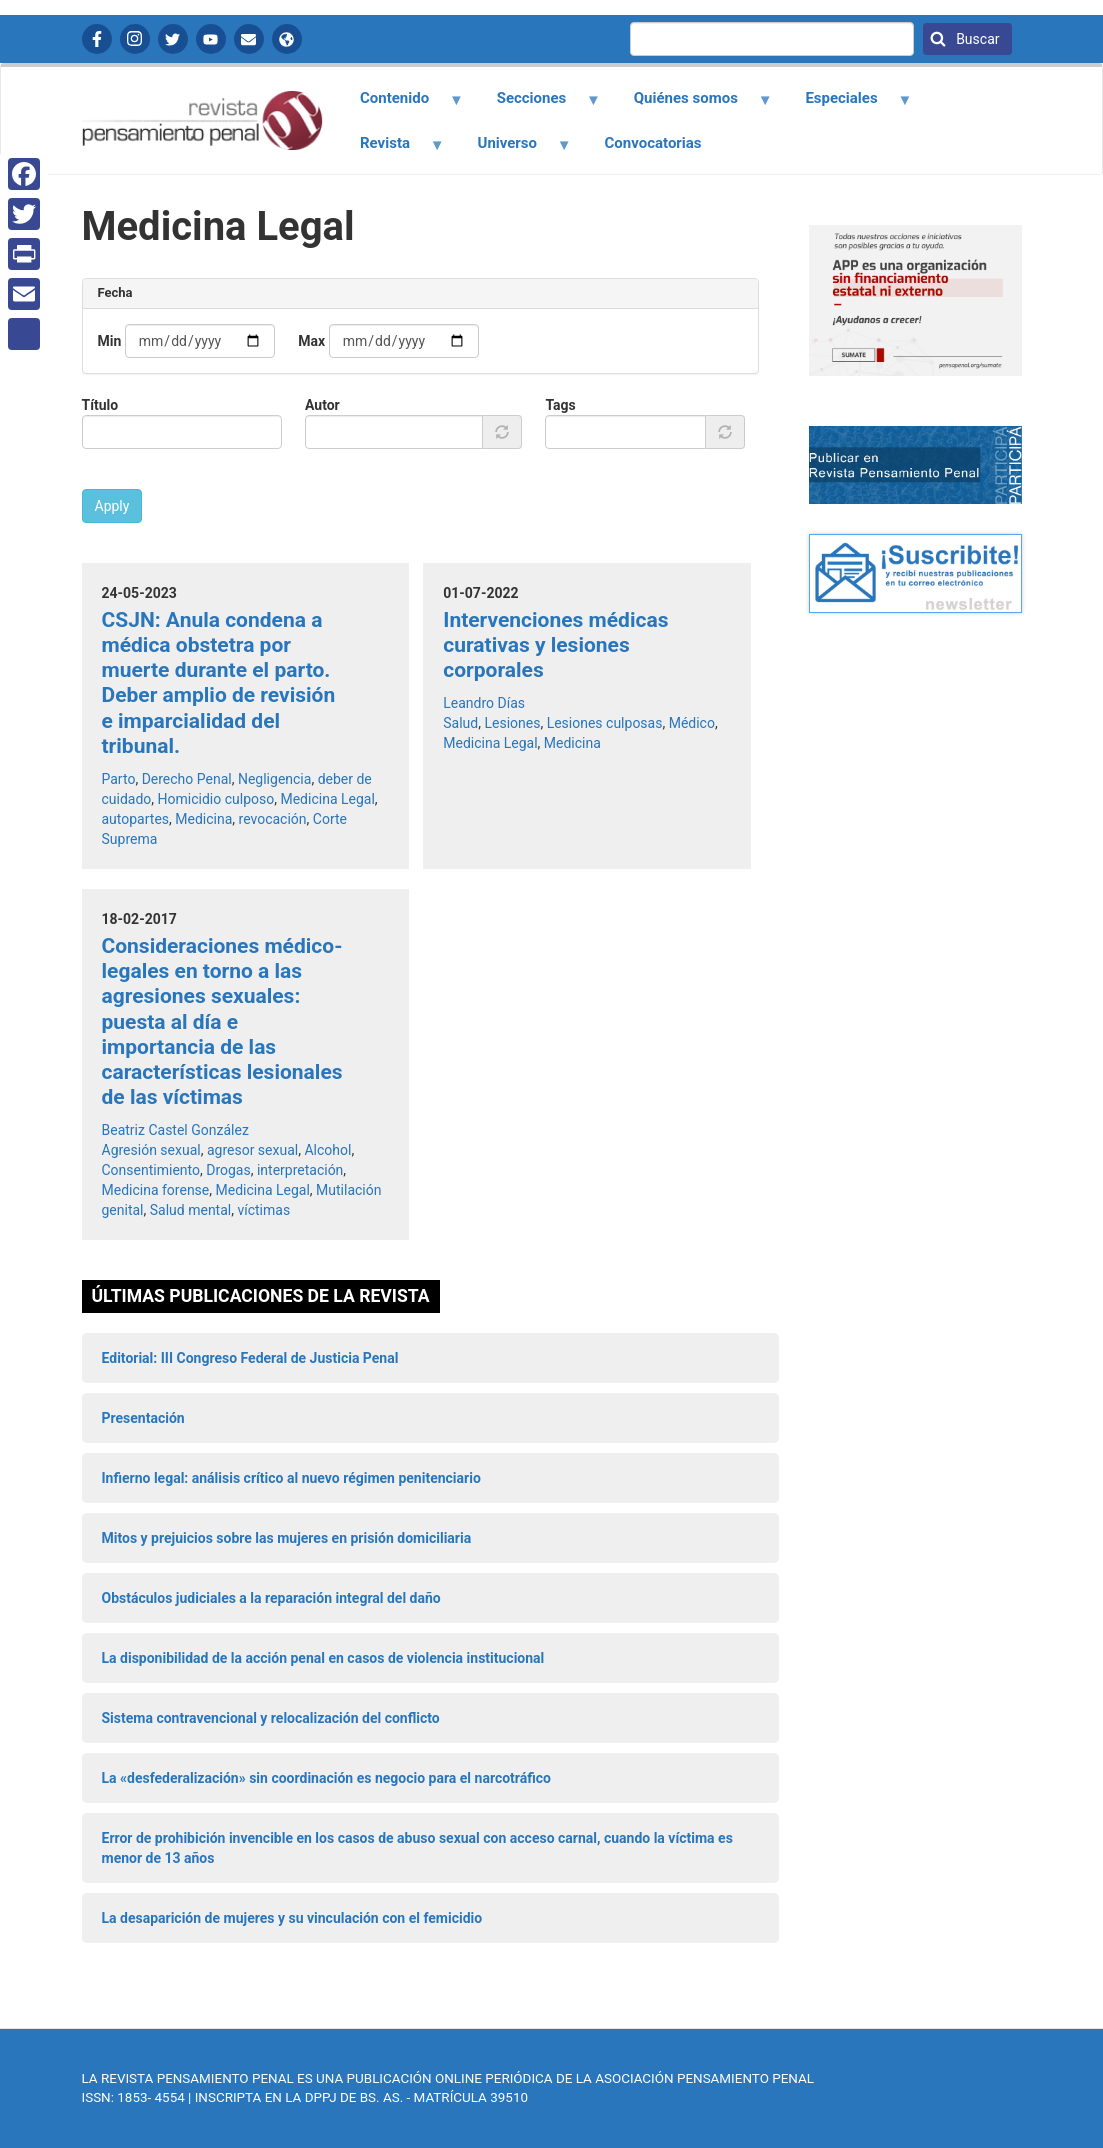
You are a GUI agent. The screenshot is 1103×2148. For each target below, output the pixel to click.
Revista (391, 150)
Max (311, 341)
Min (110, 341)
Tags (560, 405)
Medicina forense (156, 1190)
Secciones (537, 105)
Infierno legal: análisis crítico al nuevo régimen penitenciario (291, 1478)
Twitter (173, 39)
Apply (112, 506)
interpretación (300, 1170)
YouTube (211, 39)
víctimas (263, 1210)
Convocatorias (653, 143)
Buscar (976, 39)
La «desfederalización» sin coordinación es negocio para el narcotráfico (326, 1778)
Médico (692, 723)
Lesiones (512, 723)
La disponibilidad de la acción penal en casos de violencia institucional (323, 1658)
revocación (273, 819)
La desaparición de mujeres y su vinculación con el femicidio (292, 1918)
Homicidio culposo (216, 799)
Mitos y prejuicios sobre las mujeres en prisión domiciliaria (287, 1538)
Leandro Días (484, 703)
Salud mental (190, 1210)
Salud (460, 723)
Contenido (400, 105)
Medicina (203, 819)
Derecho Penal (187, 779)
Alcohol (327, 1150)
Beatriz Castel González (175, 1130)
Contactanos (249, 39)
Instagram (135, 39)
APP (287, 39)
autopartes (136, 819)
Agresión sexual (151, 1150)
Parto (119, 779)
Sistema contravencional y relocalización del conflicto (271, 1718)
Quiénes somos (691, 105)
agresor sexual (252, 1150)
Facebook (97, 39)
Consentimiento (151, 1170)
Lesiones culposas (605, 723)
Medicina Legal (327, 799)
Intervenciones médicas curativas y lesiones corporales (555, 645)
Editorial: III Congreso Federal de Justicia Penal (250, 1358)
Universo (513, 150)
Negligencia (274, 779)
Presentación (143, 1418)
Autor (322, 405)
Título (100, 405)
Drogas (228, 1170)
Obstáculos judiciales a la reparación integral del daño (271, 1598)
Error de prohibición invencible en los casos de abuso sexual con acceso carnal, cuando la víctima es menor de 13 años (417, 1848)
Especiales (847, 105)
